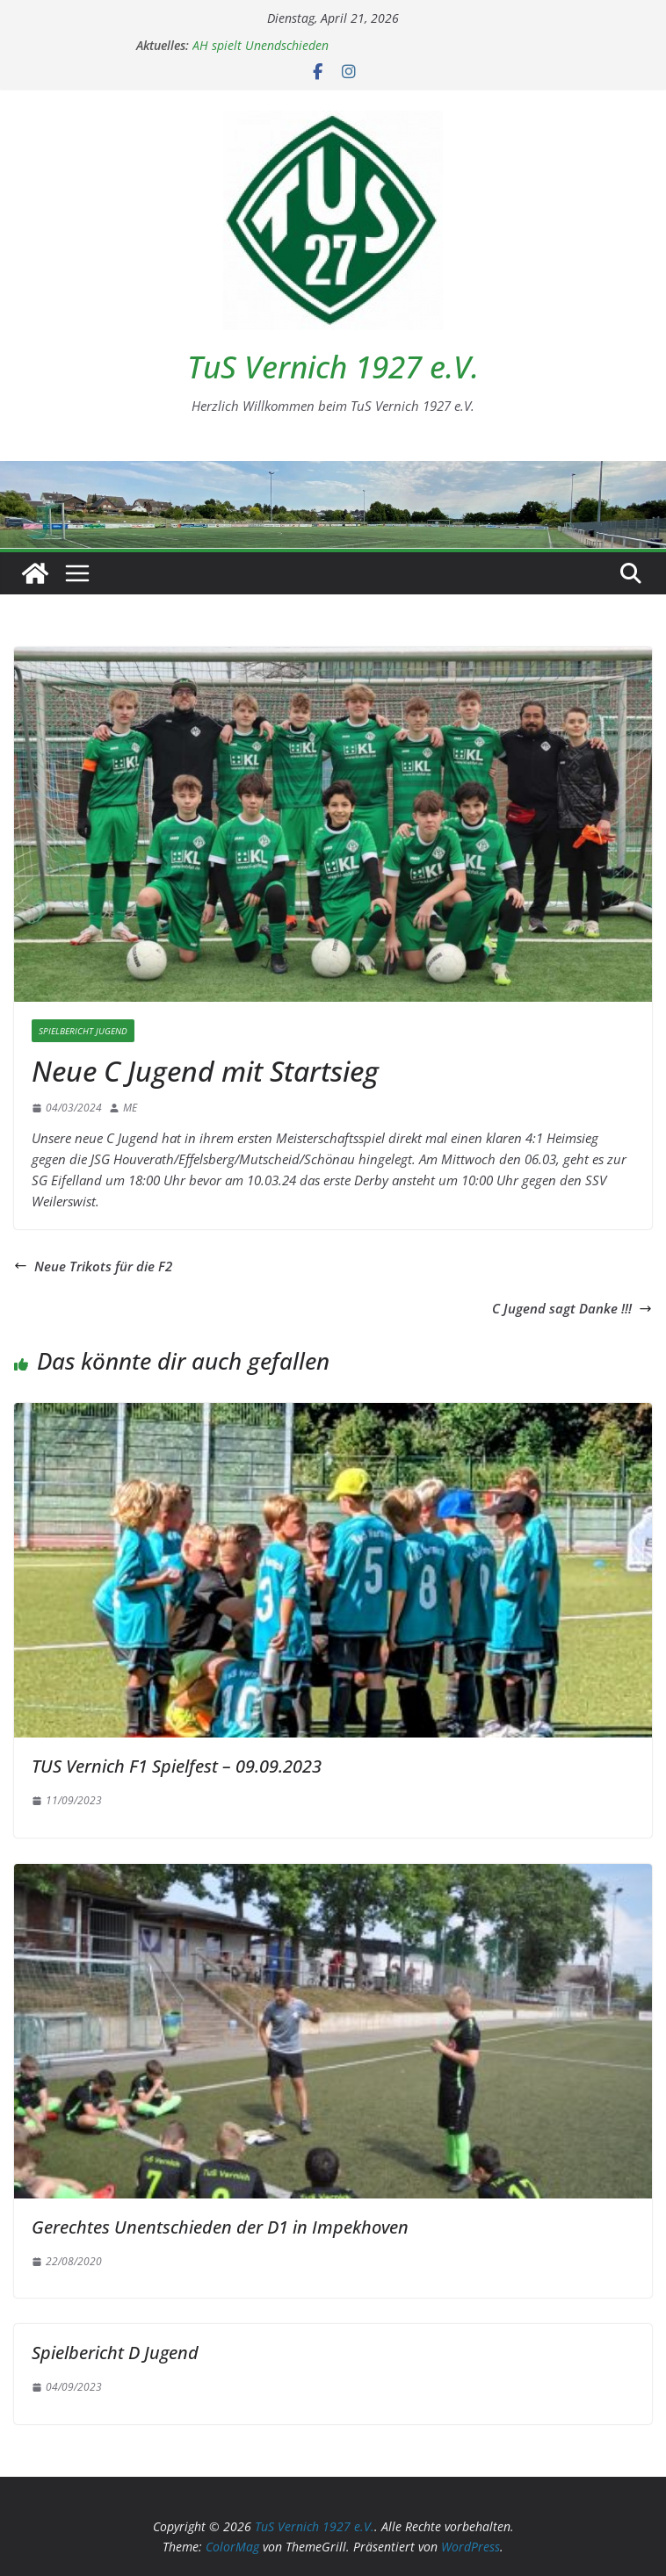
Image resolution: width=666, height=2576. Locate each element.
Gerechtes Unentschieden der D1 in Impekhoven (220, 2227)
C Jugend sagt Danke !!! (572, 1308)
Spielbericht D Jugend (115, 2352)
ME (130, 1107)
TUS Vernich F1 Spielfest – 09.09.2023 (177, 1766)
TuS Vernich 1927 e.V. (333, 366)
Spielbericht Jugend (83, 1031)
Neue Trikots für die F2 (93, 1266)
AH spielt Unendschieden (260, 45)
